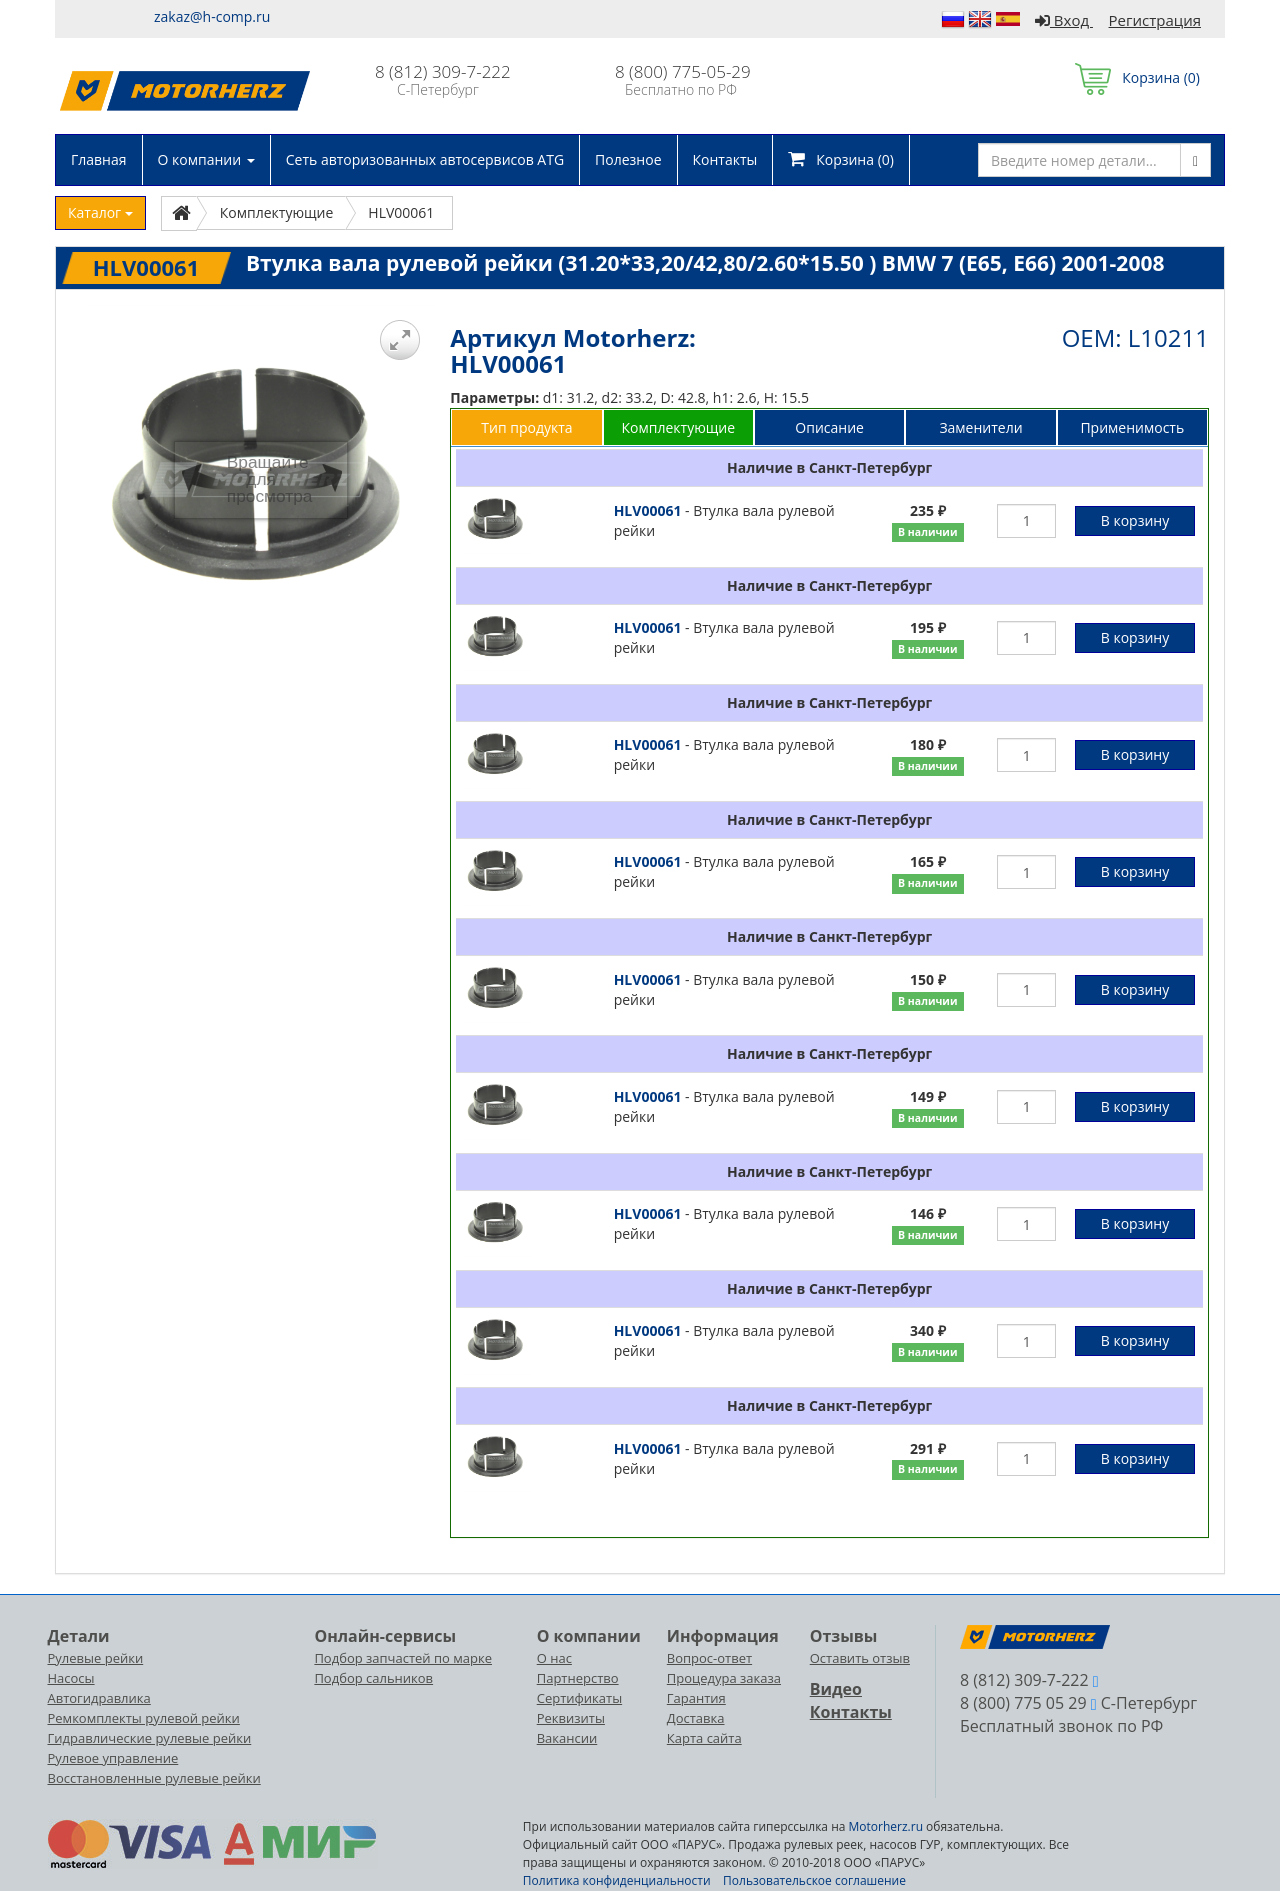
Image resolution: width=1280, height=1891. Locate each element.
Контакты (725, 159)
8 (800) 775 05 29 (1023, 1703)
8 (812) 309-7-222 (443, 71)
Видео (836, 1689)
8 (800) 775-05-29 (683, 71)
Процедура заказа (724, 1678)
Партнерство (578, 1678)
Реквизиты (571, 1718)
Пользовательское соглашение (814, 1880)
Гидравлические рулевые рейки (150, 1738)
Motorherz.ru (886, 1826)
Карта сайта (704, 1738)
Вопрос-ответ (709, 1658)
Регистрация (1155, 20)
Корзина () (1137, 77)
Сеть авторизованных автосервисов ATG (425, 159)
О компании (206, 159)
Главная (99, 159)
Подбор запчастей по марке (403, 1658)
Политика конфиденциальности (617, 1880)
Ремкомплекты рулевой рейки (144, 1718)
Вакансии (567, 1738)
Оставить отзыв (860, 1658)
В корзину (1135, 520)
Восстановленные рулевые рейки (154, 1778)
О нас (554, 1658)
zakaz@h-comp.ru (212, 16)
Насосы (71, 1678)
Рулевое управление (113, 1758)
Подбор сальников (373, 1678)
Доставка (696, 1718)
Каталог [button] (100, 212)
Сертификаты (579, 1698)
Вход (1064, 20)
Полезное (628, 159)
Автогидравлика (99, 1698)
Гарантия (696, 1698)
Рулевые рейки (96, 1658)
